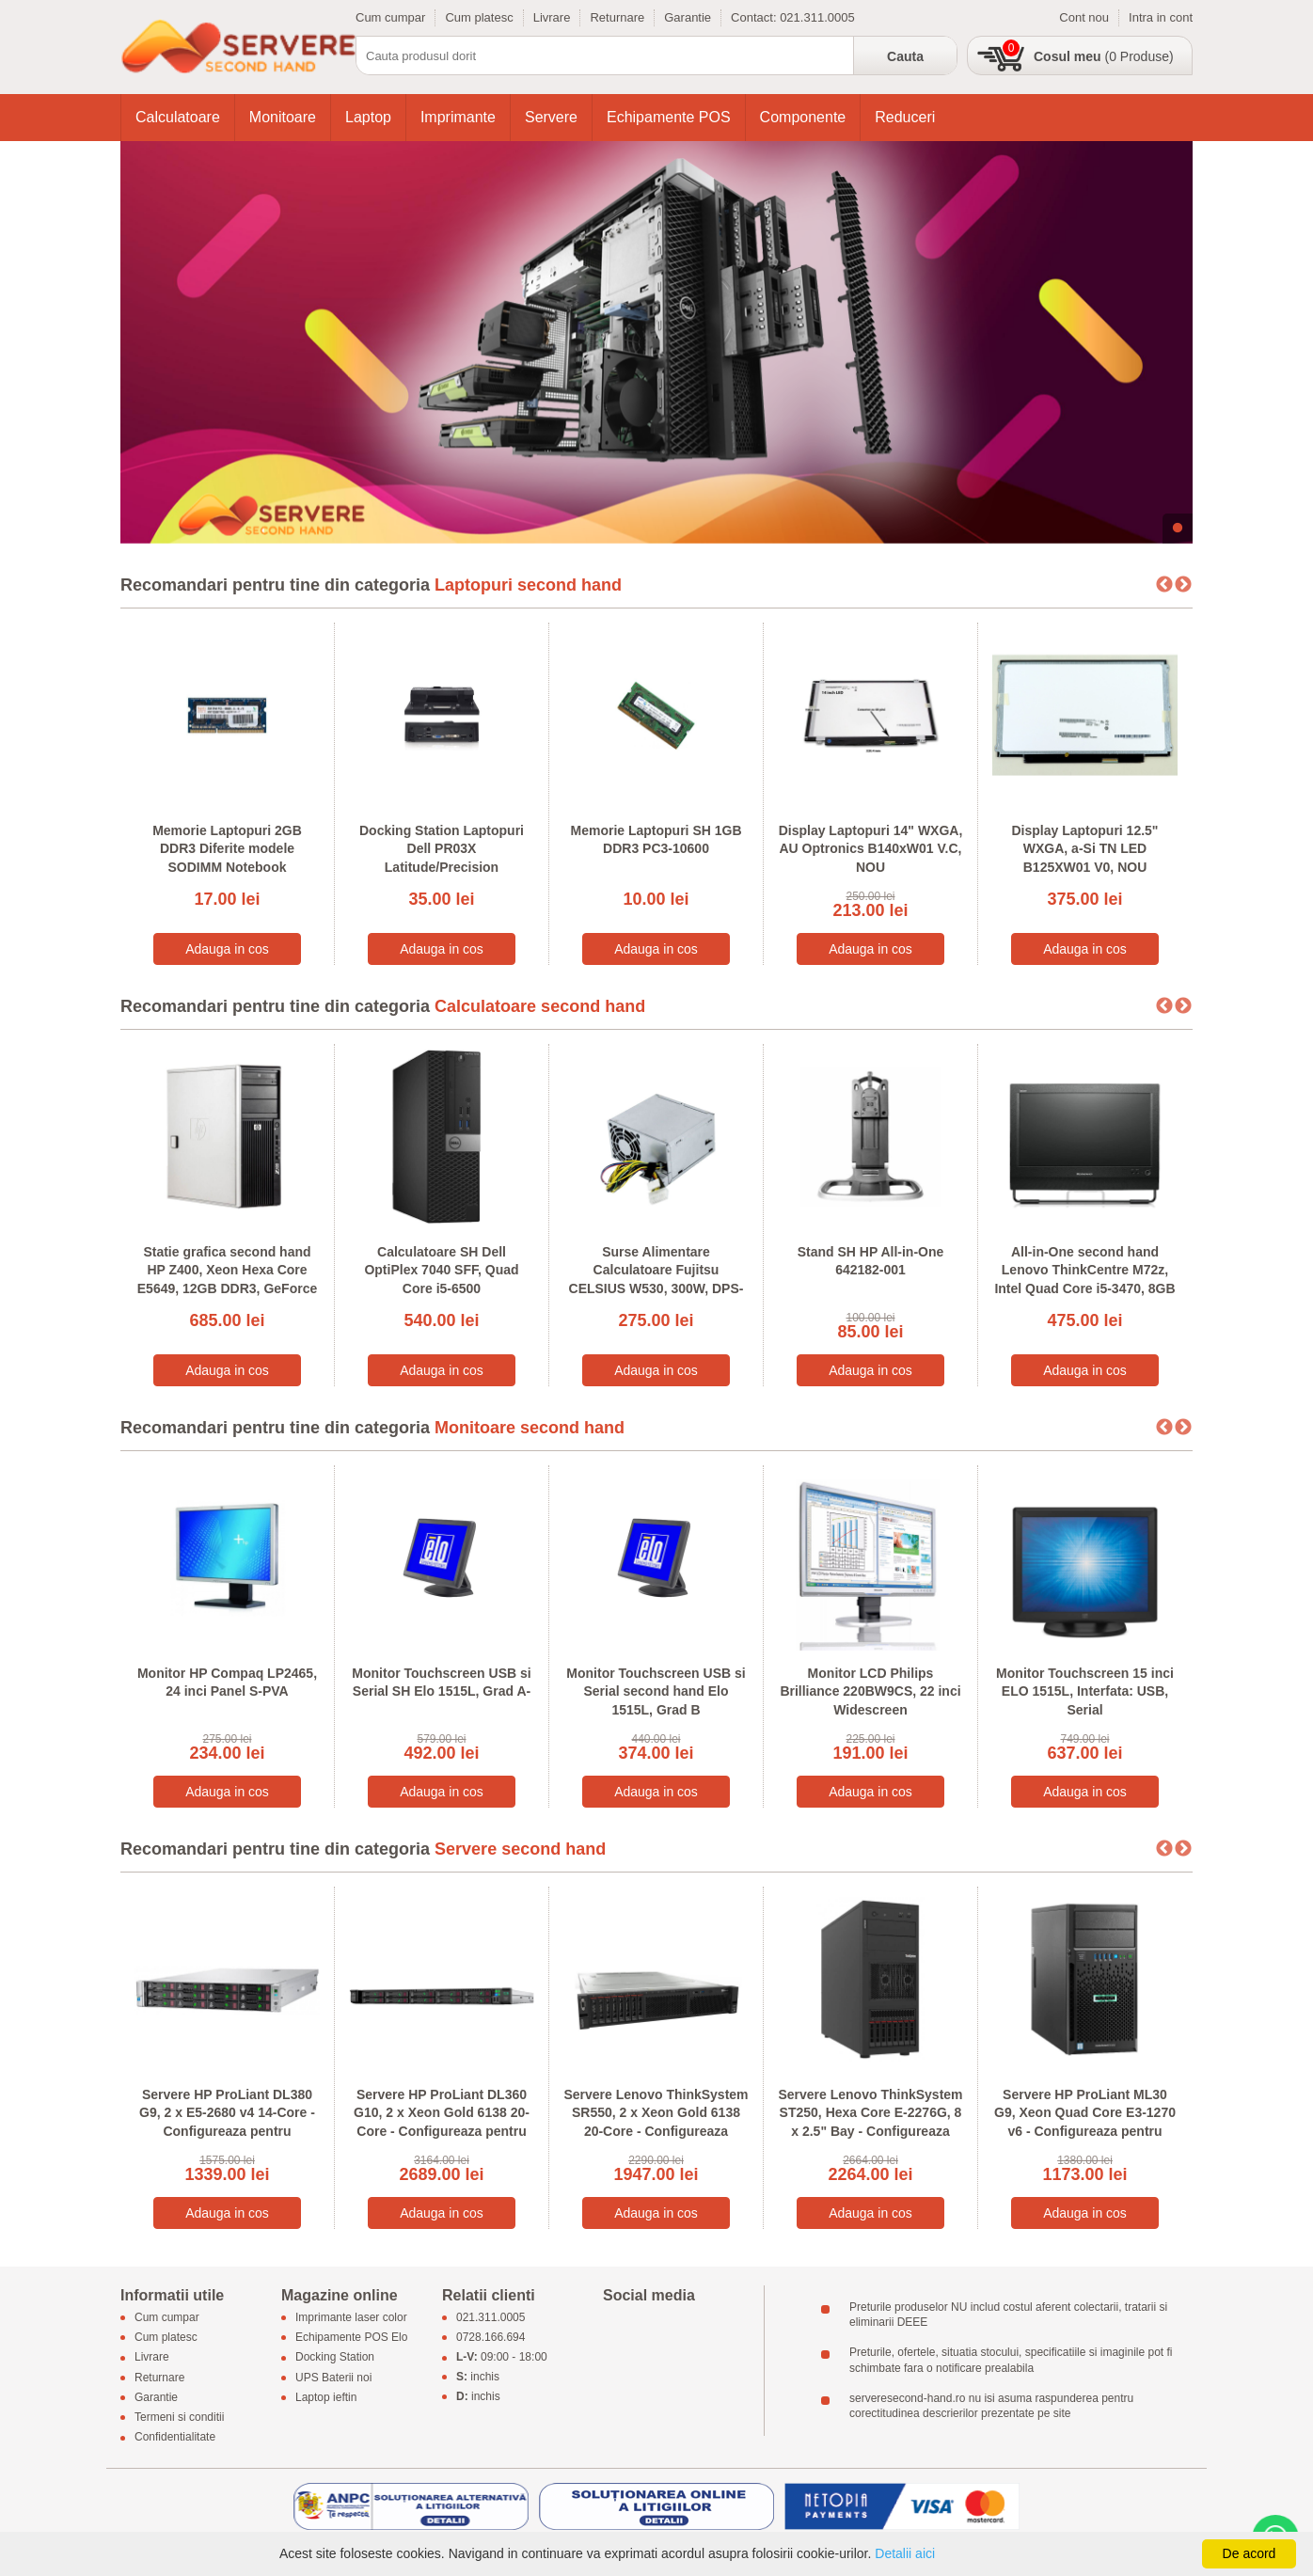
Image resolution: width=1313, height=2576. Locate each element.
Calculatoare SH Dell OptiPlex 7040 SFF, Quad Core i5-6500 (441, 1270)
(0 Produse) (1104, 56)
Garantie (687, 17)
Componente (803, 117)
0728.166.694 (490, 2338)
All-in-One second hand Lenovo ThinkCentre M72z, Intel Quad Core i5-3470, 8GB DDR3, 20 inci (1084, 1279)
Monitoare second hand (530, 1427)
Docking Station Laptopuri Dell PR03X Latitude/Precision (441, 849)
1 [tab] (1177, 529)
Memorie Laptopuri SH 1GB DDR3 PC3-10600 (655, 840)
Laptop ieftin (325, 2397)
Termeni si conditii (179, 2417)
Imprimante (458, 117)
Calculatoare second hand (540, 1006)
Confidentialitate (174, 2437)
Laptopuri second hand (528, 585)
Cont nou (1084, 17)
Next (1183, 585)
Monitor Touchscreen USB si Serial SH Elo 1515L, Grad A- (441, 1682)
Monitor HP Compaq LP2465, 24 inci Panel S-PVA (227, 1682)
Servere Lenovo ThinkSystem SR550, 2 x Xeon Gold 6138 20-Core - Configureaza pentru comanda (655, 2122)
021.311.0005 (817, 17)
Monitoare (282, 117)
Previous (1164, 585)
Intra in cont (1161, 17)
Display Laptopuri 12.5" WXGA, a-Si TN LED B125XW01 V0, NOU (1084, 849)
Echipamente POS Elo (351, 2338)
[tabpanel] (656, 342)
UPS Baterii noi (333, 2377)
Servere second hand (520, 1849)
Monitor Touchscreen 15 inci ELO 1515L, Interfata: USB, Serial (1085, 1691)
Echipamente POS (669, 117)
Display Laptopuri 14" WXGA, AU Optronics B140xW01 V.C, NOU (871, 849)
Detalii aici (905, 2553)
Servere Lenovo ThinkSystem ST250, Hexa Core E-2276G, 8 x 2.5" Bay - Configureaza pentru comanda (870, 2122)
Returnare (617, 17)
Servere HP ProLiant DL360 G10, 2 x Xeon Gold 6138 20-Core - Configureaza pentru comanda (442, 2122)
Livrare (552, 17)
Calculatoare (177, 117)
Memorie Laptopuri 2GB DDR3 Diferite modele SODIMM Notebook (227, 849)
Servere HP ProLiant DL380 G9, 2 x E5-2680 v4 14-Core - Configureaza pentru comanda (227, 2122)
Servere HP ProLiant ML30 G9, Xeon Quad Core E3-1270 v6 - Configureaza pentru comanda (1085, 2122)
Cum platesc (479, 17)
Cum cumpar (390, 17)
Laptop (368, 117)
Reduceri (905, 117)
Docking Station (334, 2357)
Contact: (755, 17)
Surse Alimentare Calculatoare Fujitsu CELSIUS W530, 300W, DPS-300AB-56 (656, 1279)
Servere (551, 117)
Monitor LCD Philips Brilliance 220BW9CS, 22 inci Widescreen (870, 1691)
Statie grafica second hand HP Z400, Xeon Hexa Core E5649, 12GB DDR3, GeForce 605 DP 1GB (227, 1279)
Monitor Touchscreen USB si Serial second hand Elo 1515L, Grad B (655, 1691)
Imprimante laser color (351, 2317)
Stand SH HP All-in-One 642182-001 (871, 1261)
